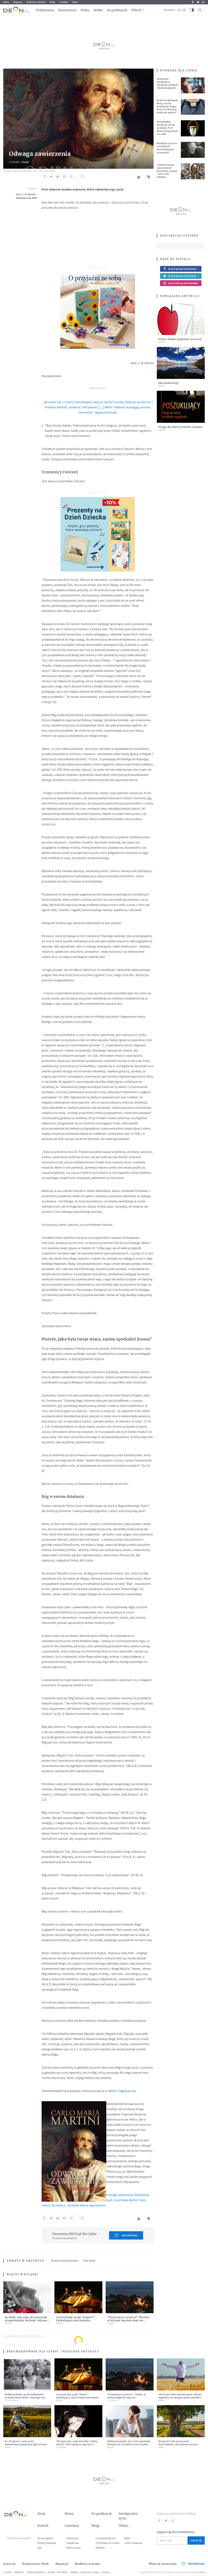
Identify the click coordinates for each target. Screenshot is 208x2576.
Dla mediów (62, 2572)
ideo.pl (202, 2572)
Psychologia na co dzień (108, 2542)
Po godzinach (117, 10)
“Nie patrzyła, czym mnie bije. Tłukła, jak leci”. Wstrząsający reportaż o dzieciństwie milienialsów (77, 2444)
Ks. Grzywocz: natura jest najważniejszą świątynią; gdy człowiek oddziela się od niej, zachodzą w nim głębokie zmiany (26, 2446)
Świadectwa (72, 2542)
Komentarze (67, 10)
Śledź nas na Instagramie (180, 283)
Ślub (39, 2547)
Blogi (52, 2)
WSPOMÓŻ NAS (193, 2563)
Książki (25, 162)
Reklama (74, 2572)
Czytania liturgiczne (106, 2538)
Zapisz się (196, 2540)
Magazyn (17, 2)
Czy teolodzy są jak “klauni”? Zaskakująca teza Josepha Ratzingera (75, 2320)
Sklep (75, 2)
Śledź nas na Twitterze (179, 276)
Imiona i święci (73, 2547)
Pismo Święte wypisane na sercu (180, 339)
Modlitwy (100, 2547)
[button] (192, 10)
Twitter (198, 2)
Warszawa (168, 10)
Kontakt (51, 2572)
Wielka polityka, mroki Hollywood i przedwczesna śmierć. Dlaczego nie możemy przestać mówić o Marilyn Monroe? (25, 2399)
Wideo (98, 10)
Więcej (136, 10)
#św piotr (89, 2260)
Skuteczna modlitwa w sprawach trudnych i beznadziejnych (167, 83)
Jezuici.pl (9, 2563)
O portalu (7, 2572)
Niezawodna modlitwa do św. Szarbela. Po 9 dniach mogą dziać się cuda (167, 127)
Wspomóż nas (126, 2235)
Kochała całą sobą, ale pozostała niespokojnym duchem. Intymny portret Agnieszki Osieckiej (27, 2320)
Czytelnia (14, 162)
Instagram (203, 2)
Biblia (6, 2)
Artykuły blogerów (46, 2542)
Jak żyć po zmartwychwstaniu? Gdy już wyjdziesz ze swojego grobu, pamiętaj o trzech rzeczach (180, 2397)
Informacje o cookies (90, 2572)
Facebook (193, 2)
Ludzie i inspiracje (133, 2542)
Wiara (84, 10)
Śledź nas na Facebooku (180, 268)
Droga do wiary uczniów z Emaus (180, 426)
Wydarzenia (45, 10)
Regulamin (19, 2572)
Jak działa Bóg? (168, 383)
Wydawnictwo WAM (35, 2563)
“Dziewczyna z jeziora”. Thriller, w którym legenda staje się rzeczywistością (128, 2320)
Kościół (42, 2526)
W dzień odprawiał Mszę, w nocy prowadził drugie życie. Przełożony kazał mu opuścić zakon (167, 108)
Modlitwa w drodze (35, 2)
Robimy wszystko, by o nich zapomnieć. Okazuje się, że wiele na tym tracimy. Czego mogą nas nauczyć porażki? (129, 2444)
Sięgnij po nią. (127, 2091)
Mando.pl (61, 2563)
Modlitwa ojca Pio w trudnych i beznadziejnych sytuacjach (167, 148)
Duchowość (72, 2538)
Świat (41, 2514)
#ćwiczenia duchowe (64, 2260)
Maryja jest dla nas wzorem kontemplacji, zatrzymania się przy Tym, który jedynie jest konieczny (178, 2444)
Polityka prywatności (35, 2572)
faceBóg (64, 2)
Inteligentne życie (128, 2516)
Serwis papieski (45, 2538)
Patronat (106, 2572)
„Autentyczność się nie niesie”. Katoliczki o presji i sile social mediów (167, 170)
